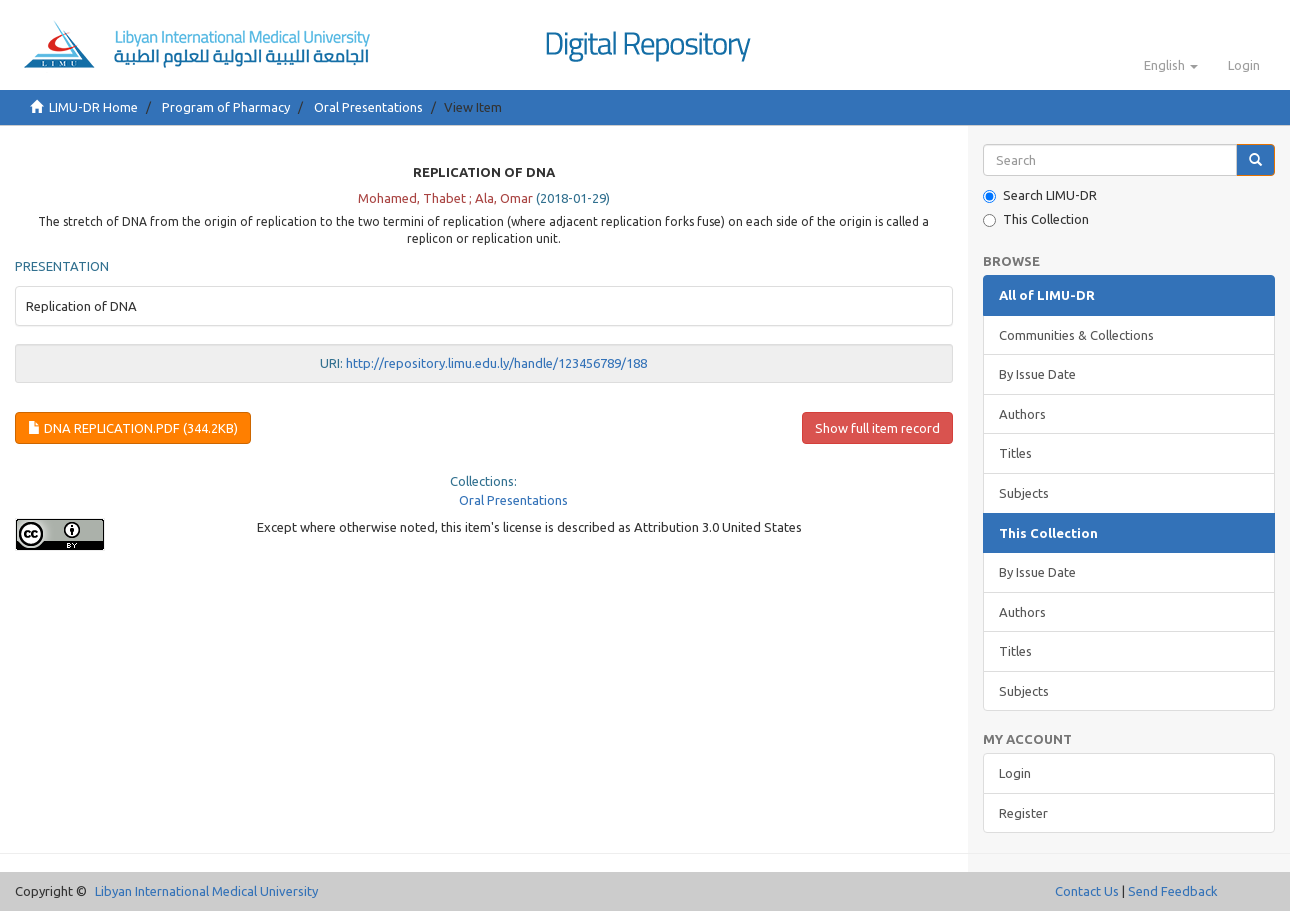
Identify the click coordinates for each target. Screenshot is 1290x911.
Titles (1015, 453)
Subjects (1024, 493)
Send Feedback (1173, 891)
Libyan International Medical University (206, 891)
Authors (1022, 414)
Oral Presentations (368, 107)
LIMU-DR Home (93, 107)
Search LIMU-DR (1040, 195)
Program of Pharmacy (226, 107)
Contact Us (1087, 891)
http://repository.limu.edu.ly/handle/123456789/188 (496, 363)
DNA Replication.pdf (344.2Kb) (133, 428)
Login (1015, 773)
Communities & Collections (1076, 335)
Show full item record (877, 428)
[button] (1171, 65)
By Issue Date (1037, 374)
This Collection (1036, 219)
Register (1023, 813)
